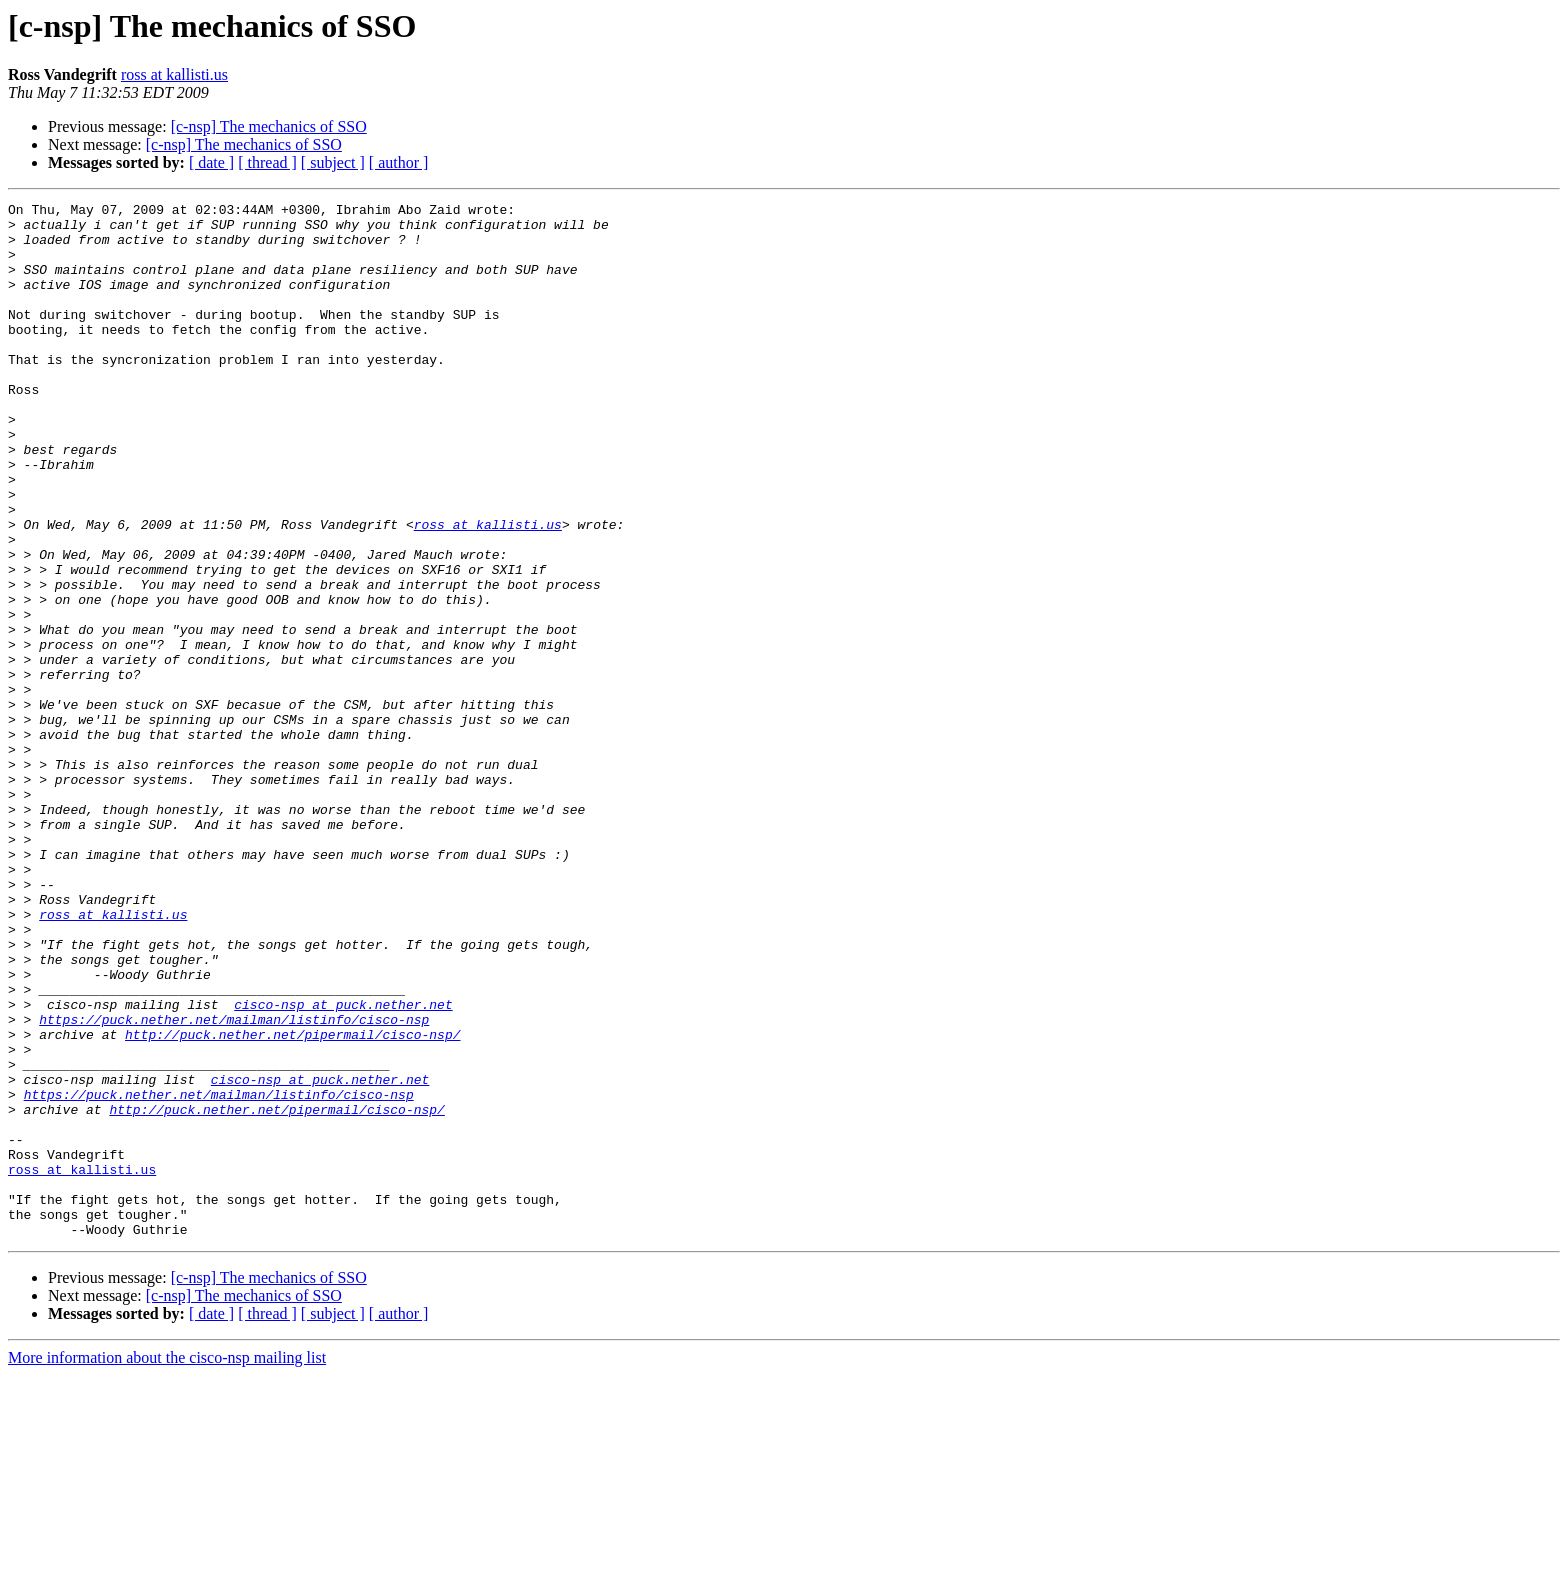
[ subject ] (333, 162)
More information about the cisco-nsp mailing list (167, 1564)
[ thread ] (267, 162)
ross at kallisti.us (174, 74)
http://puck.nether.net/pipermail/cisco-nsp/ (292, 1202)
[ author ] (399, 162)
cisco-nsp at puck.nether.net (343, 1166)
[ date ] (211, 162)
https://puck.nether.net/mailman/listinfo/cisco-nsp (234, 1184)
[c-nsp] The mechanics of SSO (269, 126)
